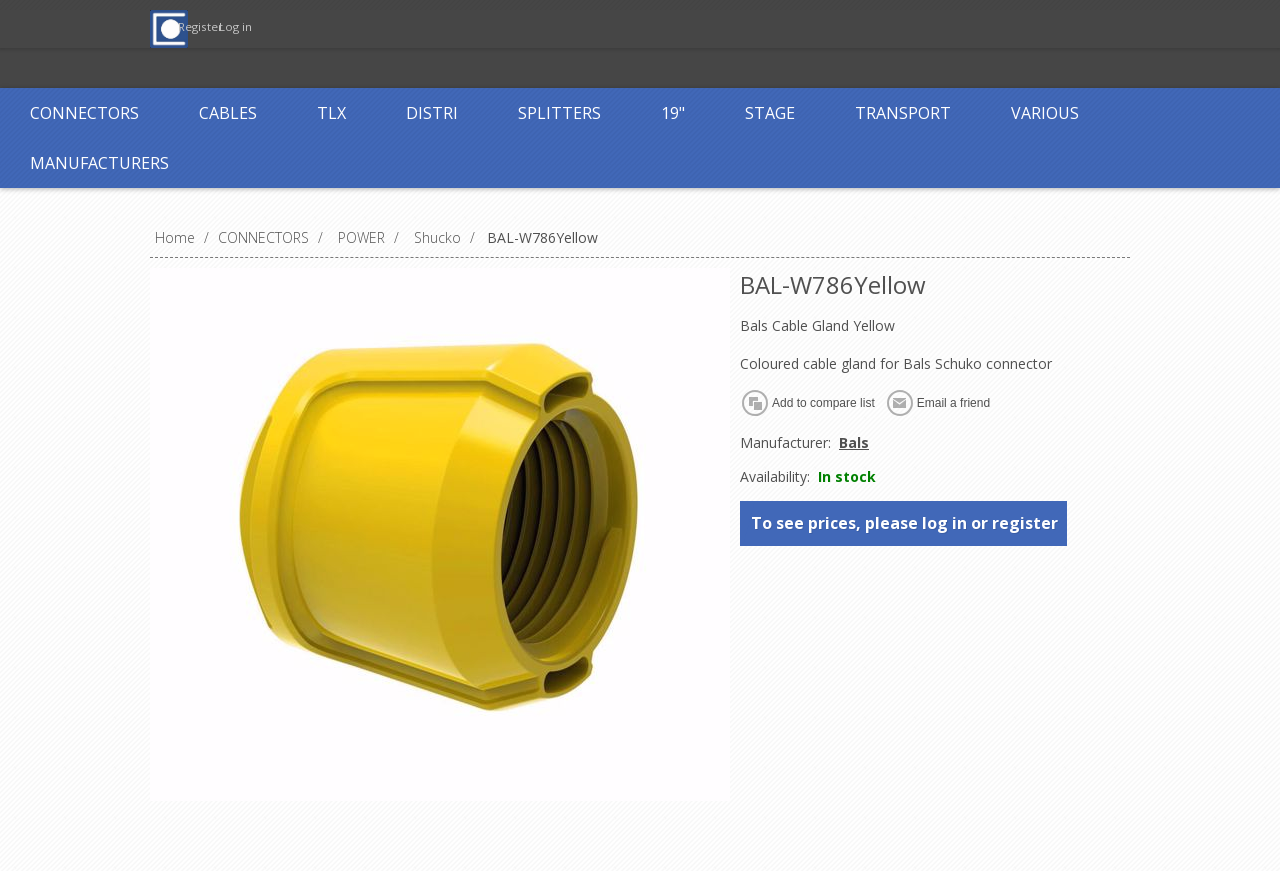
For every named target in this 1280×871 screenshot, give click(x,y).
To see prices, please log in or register (904, 523)
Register (517, 27)
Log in (599, 27)
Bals (854, 442)
